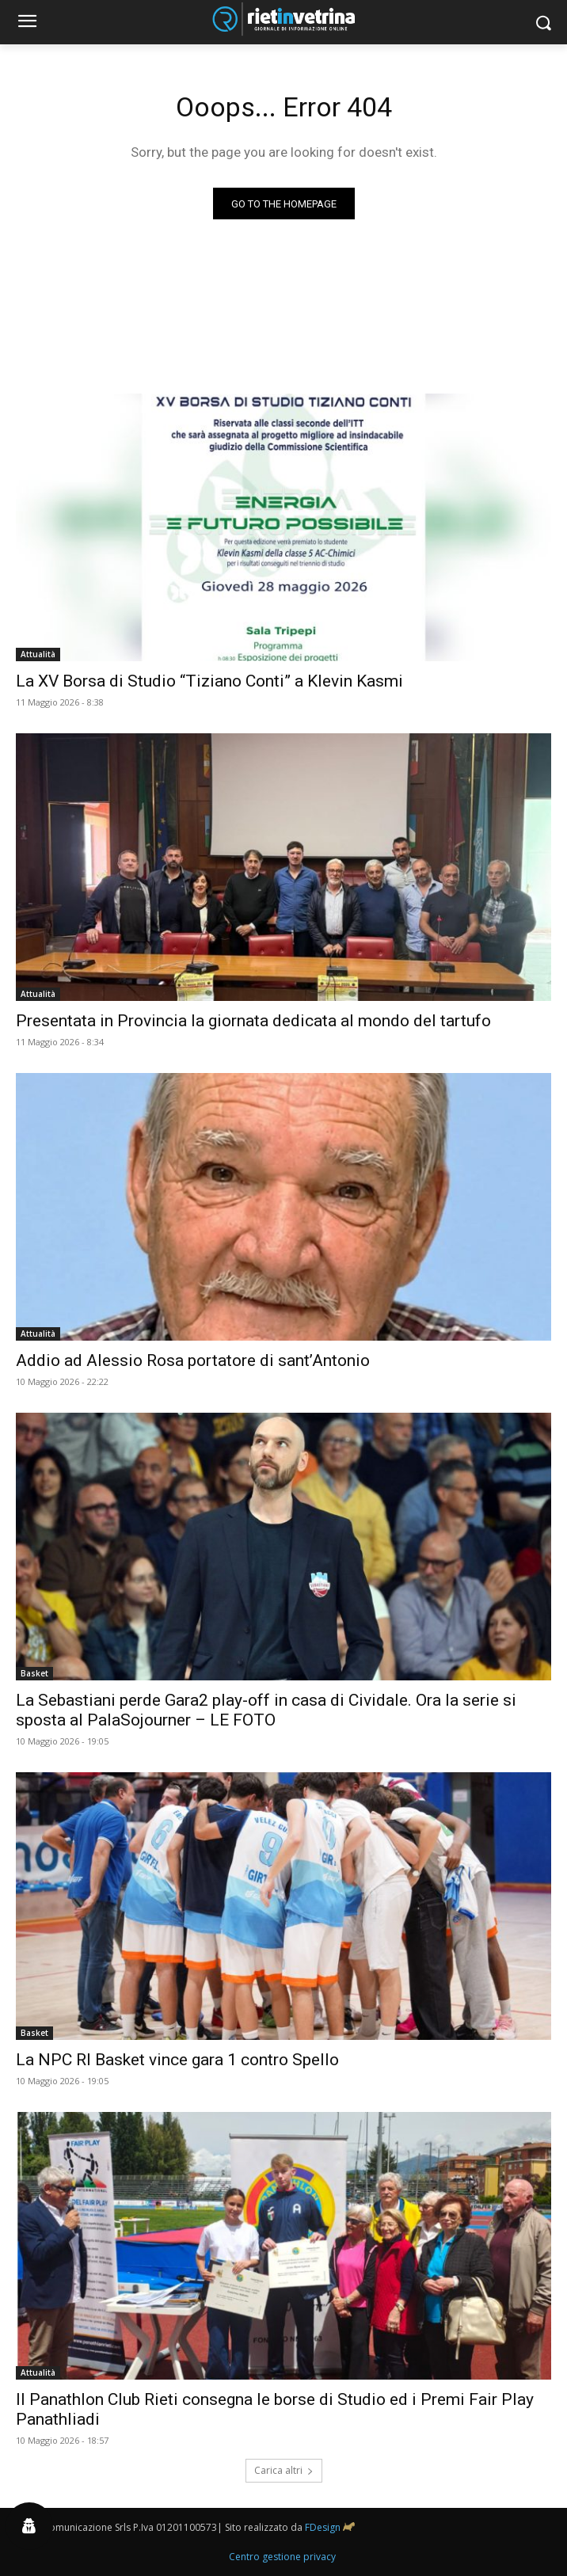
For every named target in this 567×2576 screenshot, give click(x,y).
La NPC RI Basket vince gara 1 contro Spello (177, 2059)
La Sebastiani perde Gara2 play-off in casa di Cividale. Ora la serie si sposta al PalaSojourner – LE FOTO (266, 1710)
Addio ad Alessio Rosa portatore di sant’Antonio (193, 1360)
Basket (34, 1673)
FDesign (323, 2527)
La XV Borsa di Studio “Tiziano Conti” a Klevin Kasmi (209, 681)
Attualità (38, 654)
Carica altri (284, 2470)
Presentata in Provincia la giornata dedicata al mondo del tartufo (253, 1020)
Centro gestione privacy (282, 2556)
